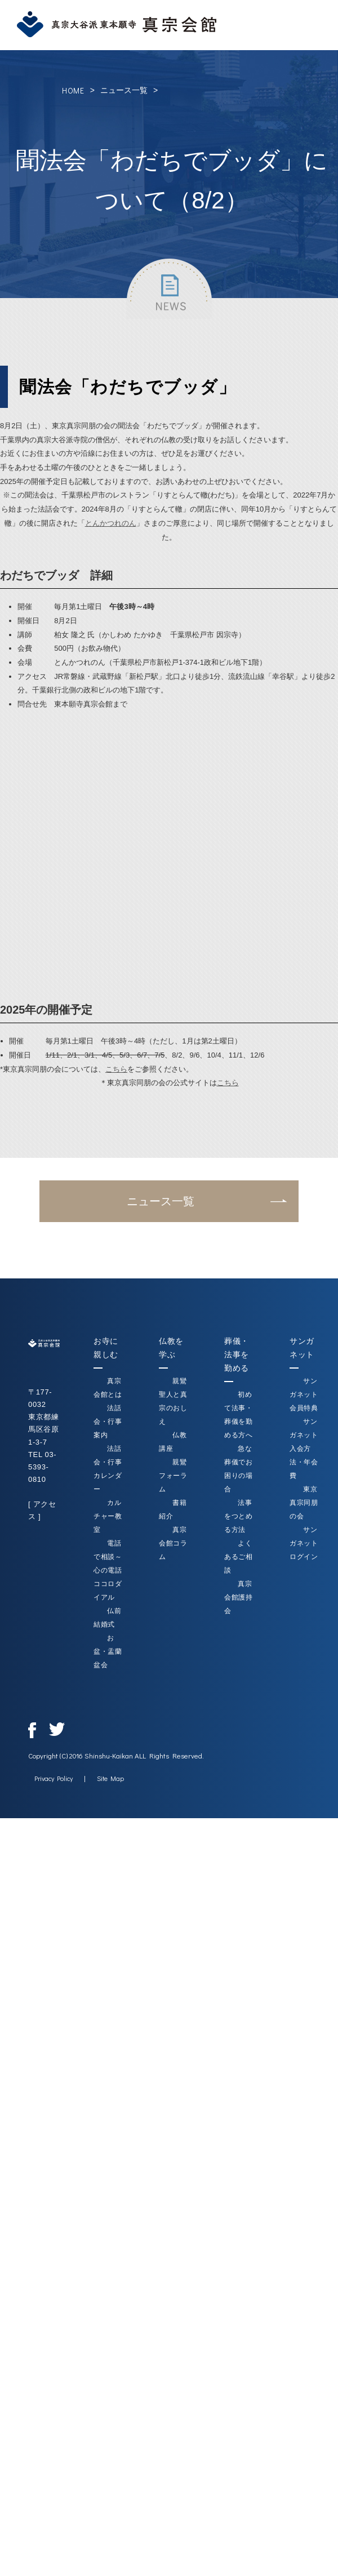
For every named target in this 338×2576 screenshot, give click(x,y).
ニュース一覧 (124, 90)
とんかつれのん (110, 523)
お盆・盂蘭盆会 (108, 1651)
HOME (73, 90)
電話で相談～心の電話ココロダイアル (108, 1570)
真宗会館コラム (173, 1543)
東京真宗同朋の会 (304, 1502)
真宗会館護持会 (238, 1597)
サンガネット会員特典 (304, 1394)
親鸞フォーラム (173, 1475)
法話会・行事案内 (108, 1421)
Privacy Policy (53, 1778)
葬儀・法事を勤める (236, 1354)
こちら (116, 1069)
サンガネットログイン (304, 1543)
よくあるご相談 (238, 1556)
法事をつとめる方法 (238, 1516)
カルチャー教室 (108, 1516)
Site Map (110, 1778)
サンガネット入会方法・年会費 (304, 1449)
